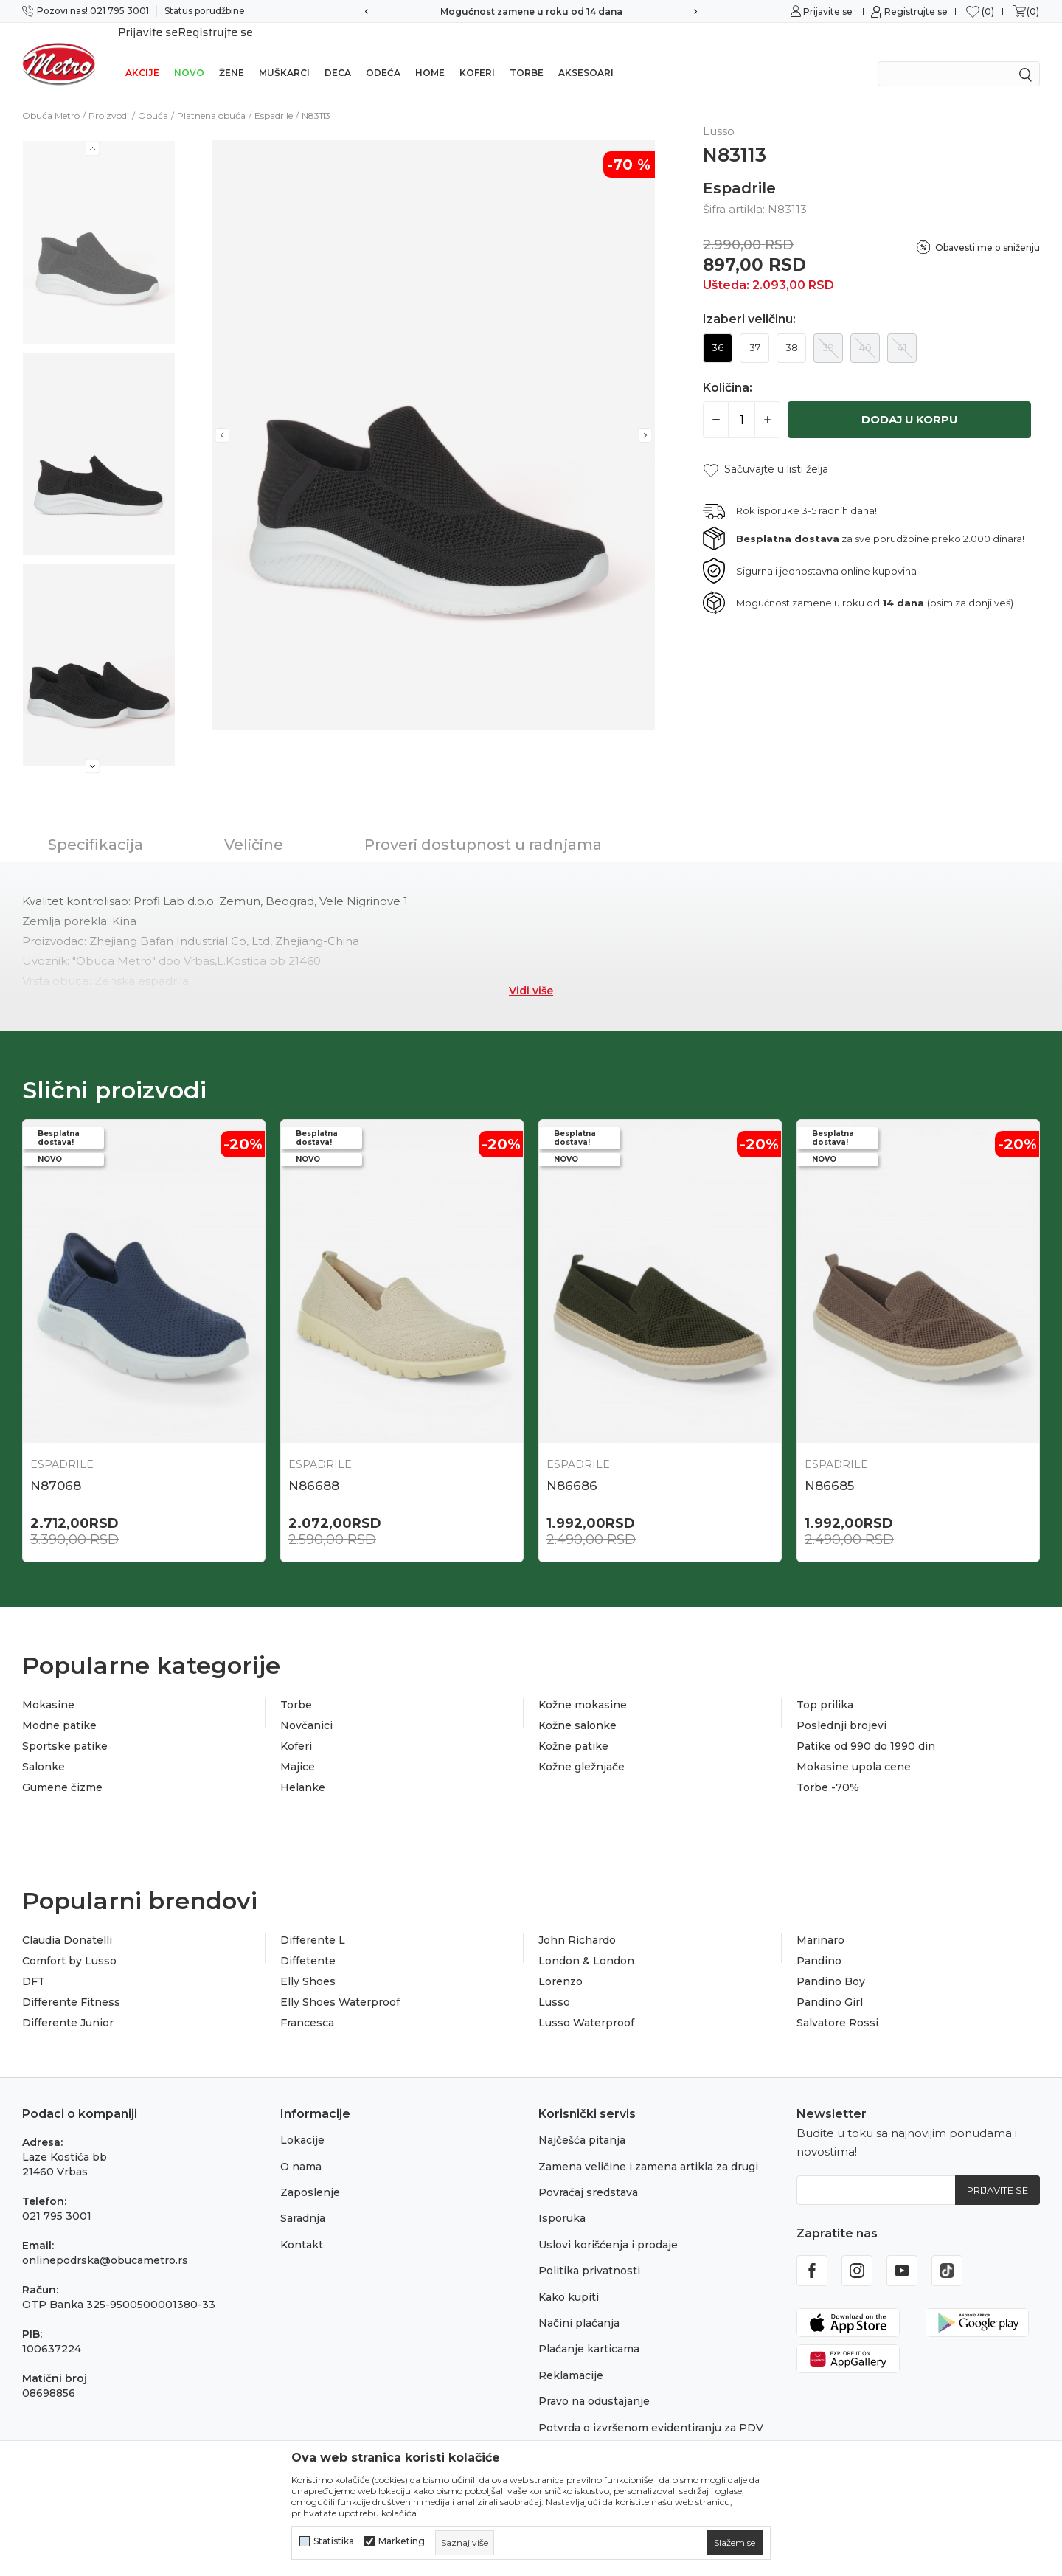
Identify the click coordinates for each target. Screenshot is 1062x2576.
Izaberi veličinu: (749, 300)
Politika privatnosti (589, 2254)
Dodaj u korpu (910, 400)
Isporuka (562, 2202)
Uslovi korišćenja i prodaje (608, 2228)
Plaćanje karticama (588, 2332)
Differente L (312, 1924)
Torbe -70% (827, 1771)
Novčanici (306, 1709)
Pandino (818, 1944)
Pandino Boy (830, 1965)
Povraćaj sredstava (588, 2176)
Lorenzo (560, 1965)
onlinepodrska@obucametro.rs (105, 2244)
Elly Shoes (308, 1965)
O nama (301, 2150)
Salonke (43, 1750)
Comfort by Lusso (69, 1944)
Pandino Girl (829, 1985)
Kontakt (301, 2228)
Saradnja (302, 2202)
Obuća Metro (51, 96)
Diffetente (308, 1944)
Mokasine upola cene (853, 1750)
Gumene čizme (62, 1771)
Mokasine (48, 1688)
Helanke (302, 1771)
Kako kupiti (568, 2281)
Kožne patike (573, 1730)
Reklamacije (570, 2359)
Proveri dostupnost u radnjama (483, 825)
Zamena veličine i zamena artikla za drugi (648, 2150)
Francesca (307, 2006)
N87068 (55, 1466)
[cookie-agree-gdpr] (735, 2542)
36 (717, 328)
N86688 (313, 1466)
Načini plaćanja (579, 2306)
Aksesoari (586, 53)
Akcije (142, 53)
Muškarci (284, 53)
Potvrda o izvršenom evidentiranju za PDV (650, 2410)
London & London (586, 1944)
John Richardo (577, 1924)
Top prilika (824, 1688)
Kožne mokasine (582, 1688)
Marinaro (820, 1924)
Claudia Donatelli (67, 1924)
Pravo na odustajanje (594, 2385)
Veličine (253, 825)
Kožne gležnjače (581, 1750)
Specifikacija (95, 825)
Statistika (333, 2541)
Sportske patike (65, 1730)
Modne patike (59, 1709)
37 (754, 328)
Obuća (153, 96)
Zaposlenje (310, 2176)
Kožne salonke (577, 1709)
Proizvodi (108, 96)
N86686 (571, 1466)
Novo (189, 53)
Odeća (383, 53)
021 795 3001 (56, 2199)
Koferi (477, 53)
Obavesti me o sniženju (987, 228)
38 (791, 328)
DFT (33, 1965)
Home (430, 53)
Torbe (527, 53)
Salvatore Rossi (837, 2006)
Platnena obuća (211, 96)
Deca (337, 53)
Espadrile (273, 96)
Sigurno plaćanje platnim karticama (531, 11)
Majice (297, 1750)
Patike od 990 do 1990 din (865, 1730)
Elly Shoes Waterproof (340, 1985)
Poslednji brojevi (841, 1709)
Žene (231, 53)
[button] (765, 450)
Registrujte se (916, 11)
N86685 (829, 1466)
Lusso (554, 1985)
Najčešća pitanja (581, 2123)
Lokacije (302, 2123)
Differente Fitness (71, 1985)
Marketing (401, 2541)
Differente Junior (68, 2006)
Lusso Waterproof (586, 2006)
